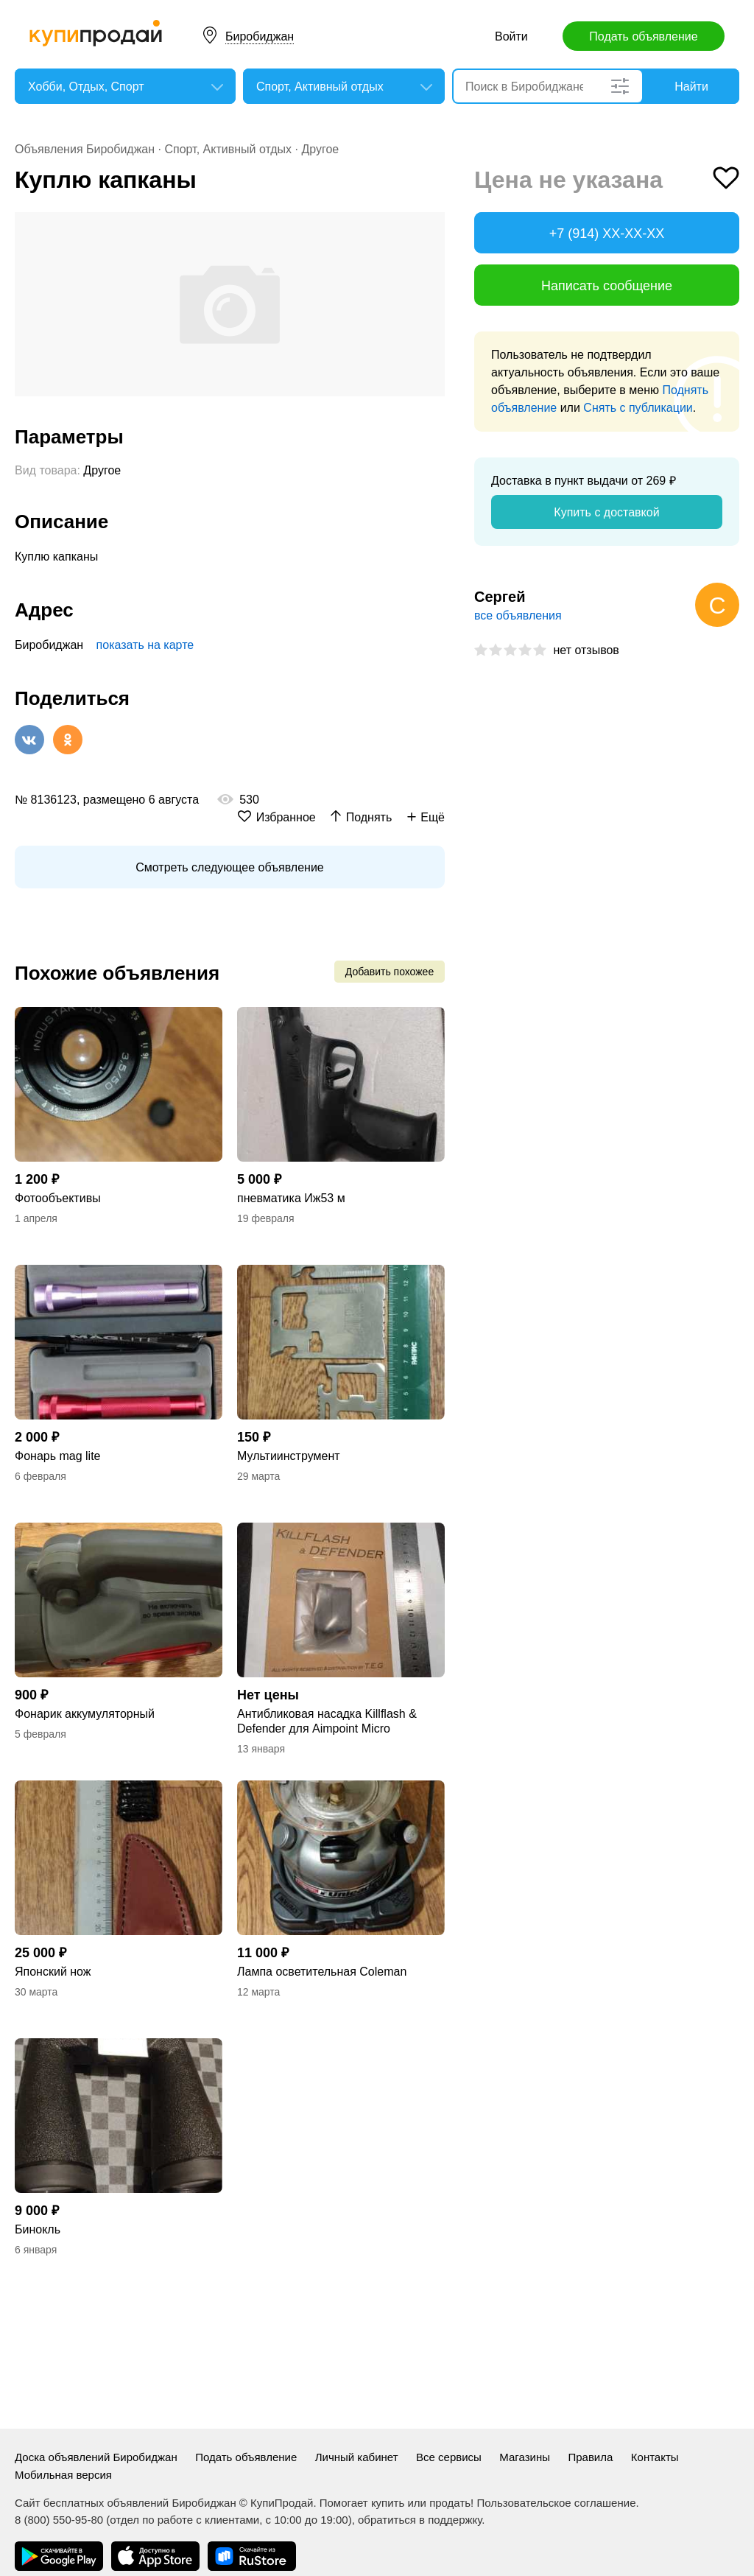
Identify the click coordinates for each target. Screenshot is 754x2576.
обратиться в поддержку (420, 2519)
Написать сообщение (606, 285)
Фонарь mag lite (58, 1456)
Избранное (286, 817)
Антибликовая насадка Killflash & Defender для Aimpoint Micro (327, 1721)
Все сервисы (449, 2457)
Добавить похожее (389, 972)
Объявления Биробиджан (85, 149)
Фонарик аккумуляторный (85, 1714)
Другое (320, 149)
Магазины (524, 2457)
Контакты (655, 2457)
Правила (590, 2457)
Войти (511, 36)
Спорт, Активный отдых (228, 149)
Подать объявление (643, 36)
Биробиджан (259, 36)
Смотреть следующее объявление (229, 867)
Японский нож (53, 1971)
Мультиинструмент (288, 1456)
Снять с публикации (637, 407)
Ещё (432, 817)
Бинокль (37, 2229)
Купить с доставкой (606, 512)
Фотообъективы (58, 1198)
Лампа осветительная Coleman (321, 1971)
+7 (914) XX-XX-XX (607, 233)
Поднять (369, 817)
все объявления (518, 615)
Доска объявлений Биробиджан (96, 2457)
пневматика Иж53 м (291, 1198)
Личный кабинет (356, 2457)
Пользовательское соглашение (555, 2502)
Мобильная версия (63, 2474)
